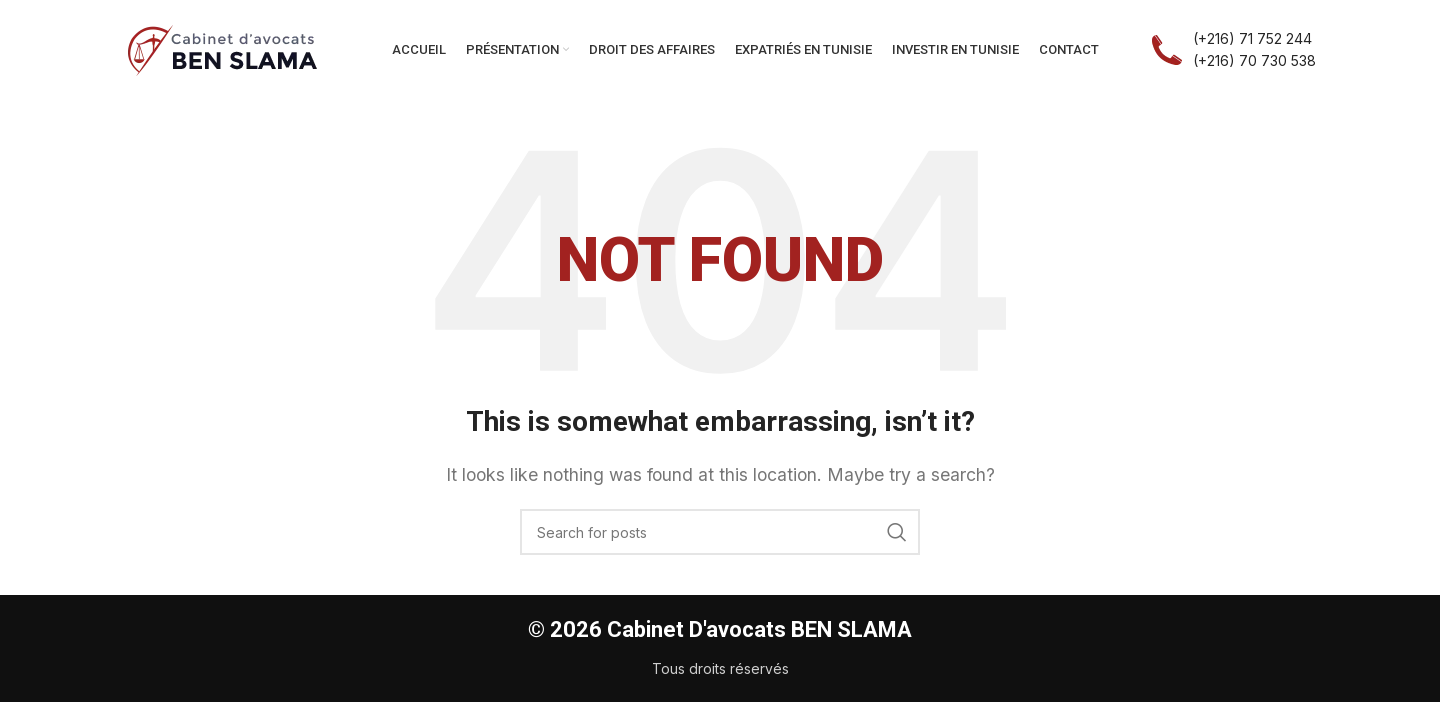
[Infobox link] (1233, 50)
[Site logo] (223, 48)
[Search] (720, 532)
